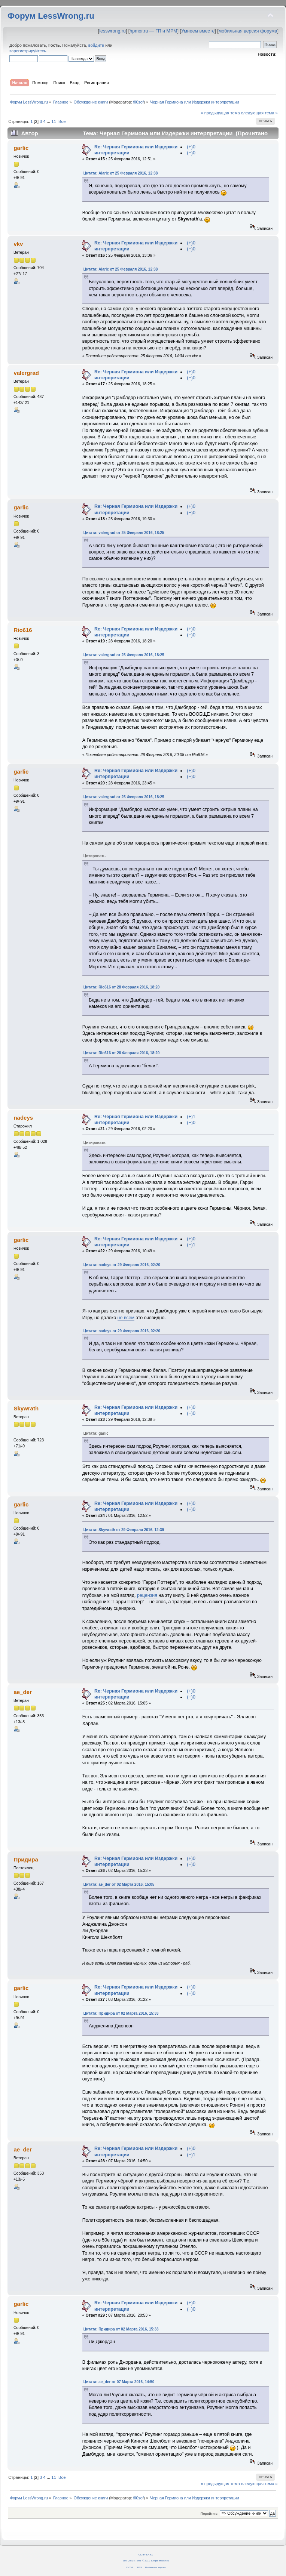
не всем (126, 1317)
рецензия (147, 1595)
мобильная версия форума (248, 31)
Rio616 (22, 630)
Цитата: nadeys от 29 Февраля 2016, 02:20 (121, 1265)
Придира (25, 1859)
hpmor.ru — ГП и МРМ (153, 31)
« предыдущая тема (220, 113)
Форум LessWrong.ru (50, 16)
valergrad (26, 373)
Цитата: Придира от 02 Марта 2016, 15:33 (121, 2013)
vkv (18, 244)
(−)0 (191, 152)
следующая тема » (259, 113)
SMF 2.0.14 (129, 2560)
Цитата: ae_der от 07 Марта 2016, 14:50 (119, 2382)
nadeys (23, 1117)
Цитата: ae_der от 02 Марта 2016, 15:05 (119, 1884)
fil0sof (138, 102)
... (49, 121)
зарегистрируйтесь (27, 51)
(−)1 (191, 1244)
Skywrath (26, 1408)
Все (62, 121)
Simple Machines (160, 2560)
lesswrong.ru (112, 31)
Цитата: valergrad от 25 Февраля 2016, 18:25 (123, 533)
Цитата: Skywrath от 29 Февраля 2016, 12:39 (123, 1530)
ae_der (22, 1692)
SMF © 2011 (143, 2560)
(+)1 (191, 1116)
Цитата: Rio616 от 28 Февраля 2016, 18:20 (121, 987)
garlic (20, 148)
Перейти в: (209, 2513)
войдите (96, 45)
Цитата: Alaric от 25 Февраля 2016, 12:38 (120, 173)
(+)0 (191, 146)
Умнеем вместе (197, 31)
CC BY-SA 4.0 (146, 2554)
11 (53, 121)
